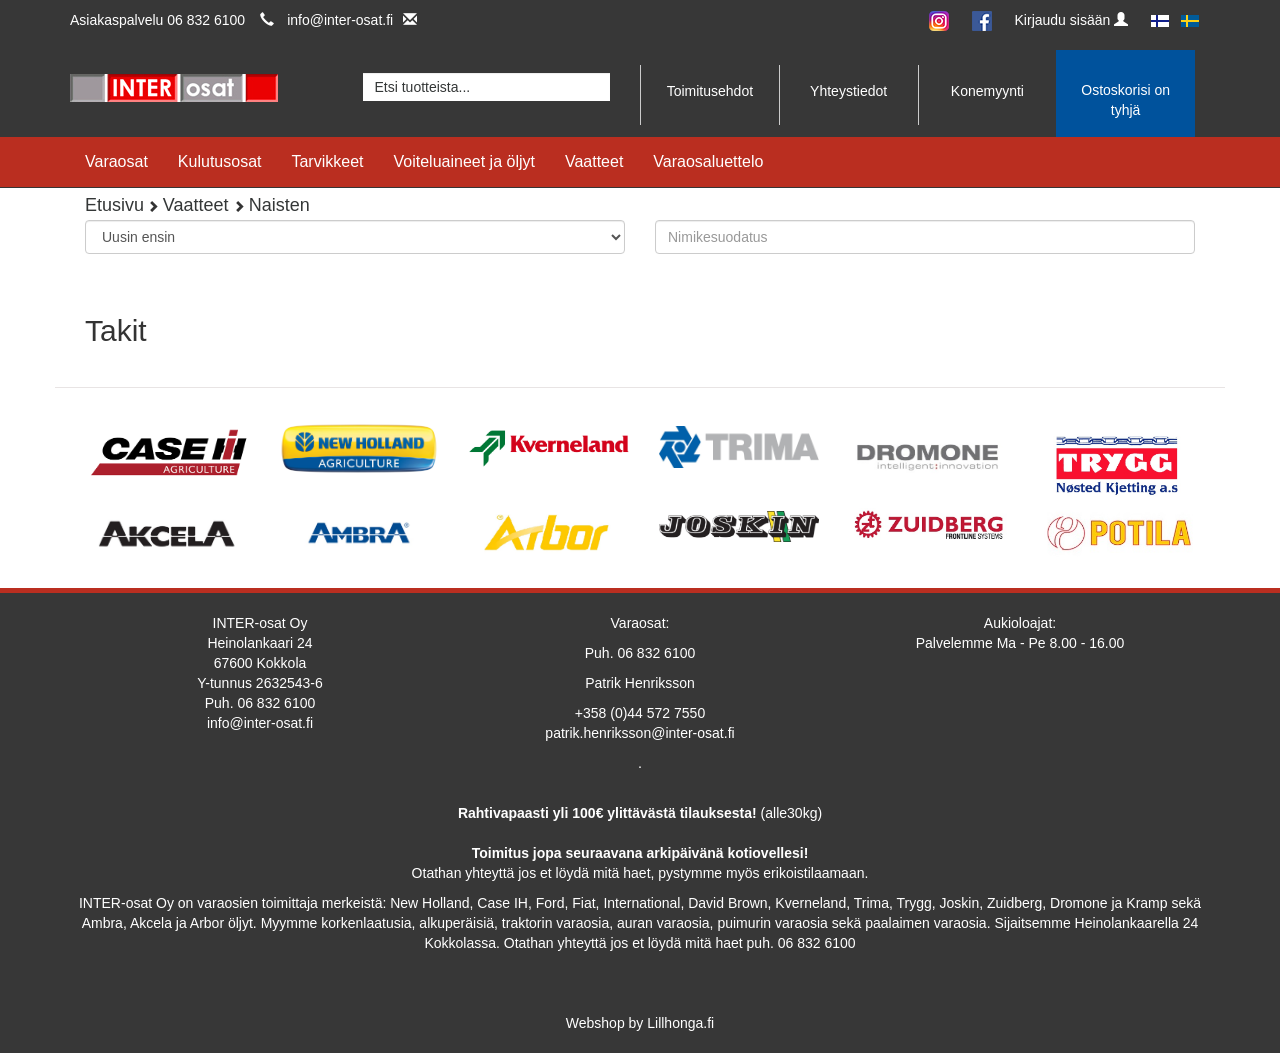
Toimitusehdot (710, 91)
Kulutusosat (220, 161)
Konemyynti (987, 91)
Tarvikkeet (327, 161)
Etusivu (114, 205)
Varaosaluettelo (708, 161)
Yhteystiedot (848, 91)
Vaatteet (594, 161)
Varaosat (116, 161)
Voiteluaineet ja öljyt (464, 161)
